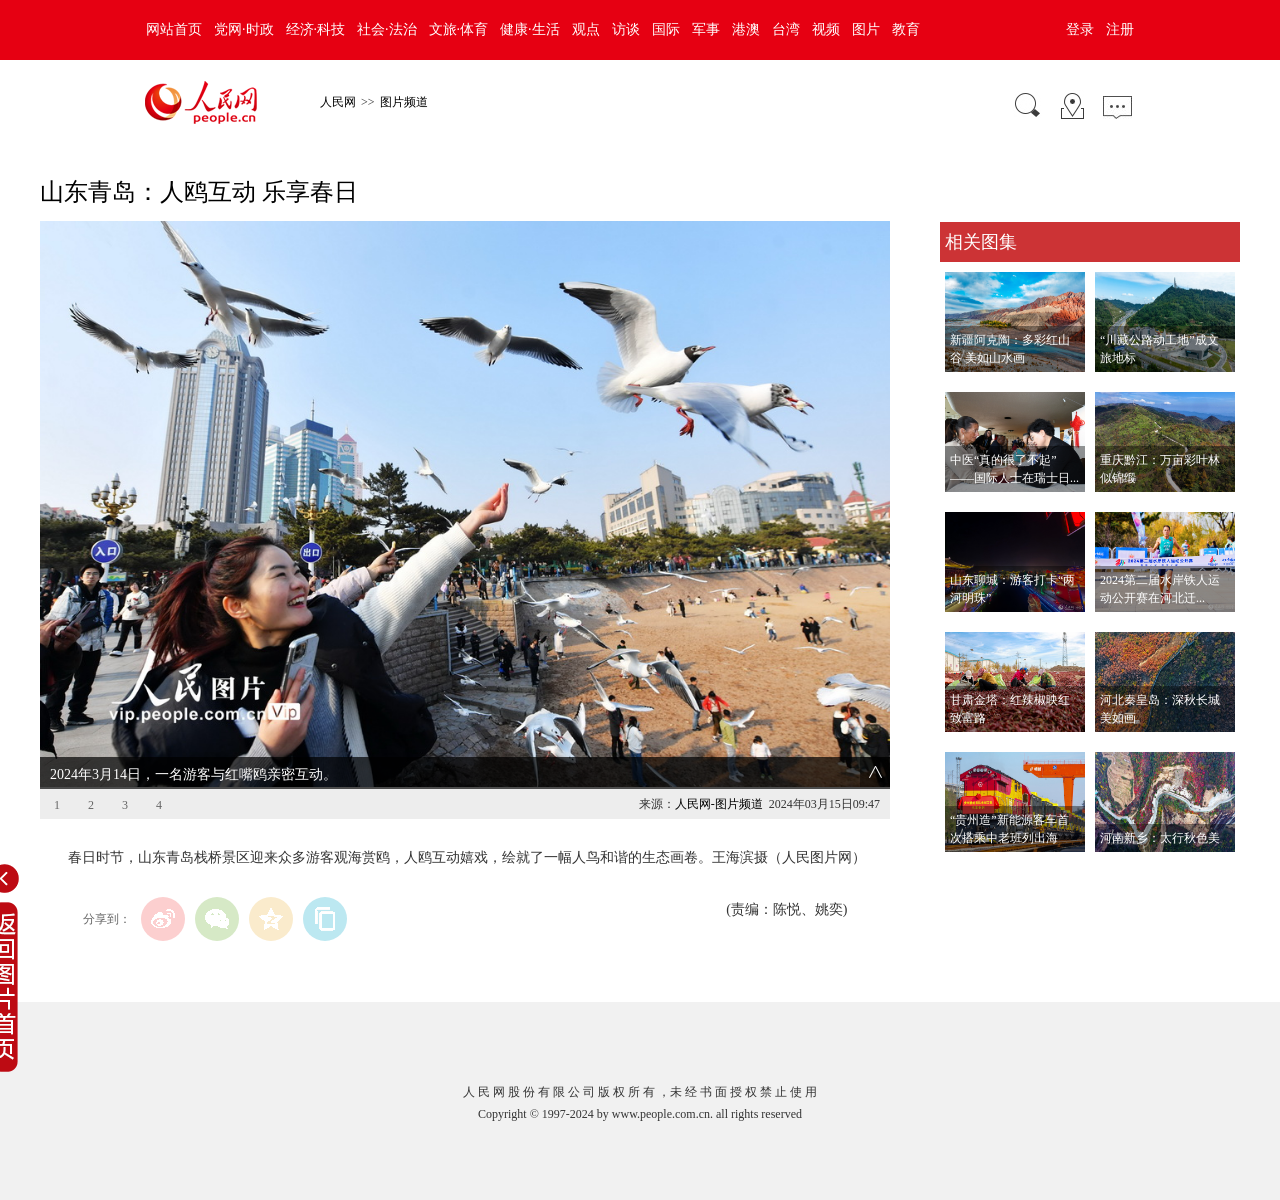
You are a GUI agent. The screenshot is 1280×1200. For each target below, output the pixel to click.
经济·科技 (316, 29)
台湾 (786, 29)
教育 (906, 29)
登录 (1080, 29)
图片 (866, 29)
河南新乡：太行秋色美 (1160, 838)
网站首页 (174, 29)
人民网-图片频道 (719, 804)
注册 (1120, 29)
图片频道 (404, 102)
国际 (666, 29)
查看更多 (968, 872)
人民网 (338, 102)
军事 (706, 29)
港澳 (746, 29)
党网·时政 (244, 29)
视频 (826, 29)
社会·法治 (387, 29)
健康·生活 (530, 29)
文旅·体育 (459, 29)
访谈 (626, 29)
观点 (586, 29)
